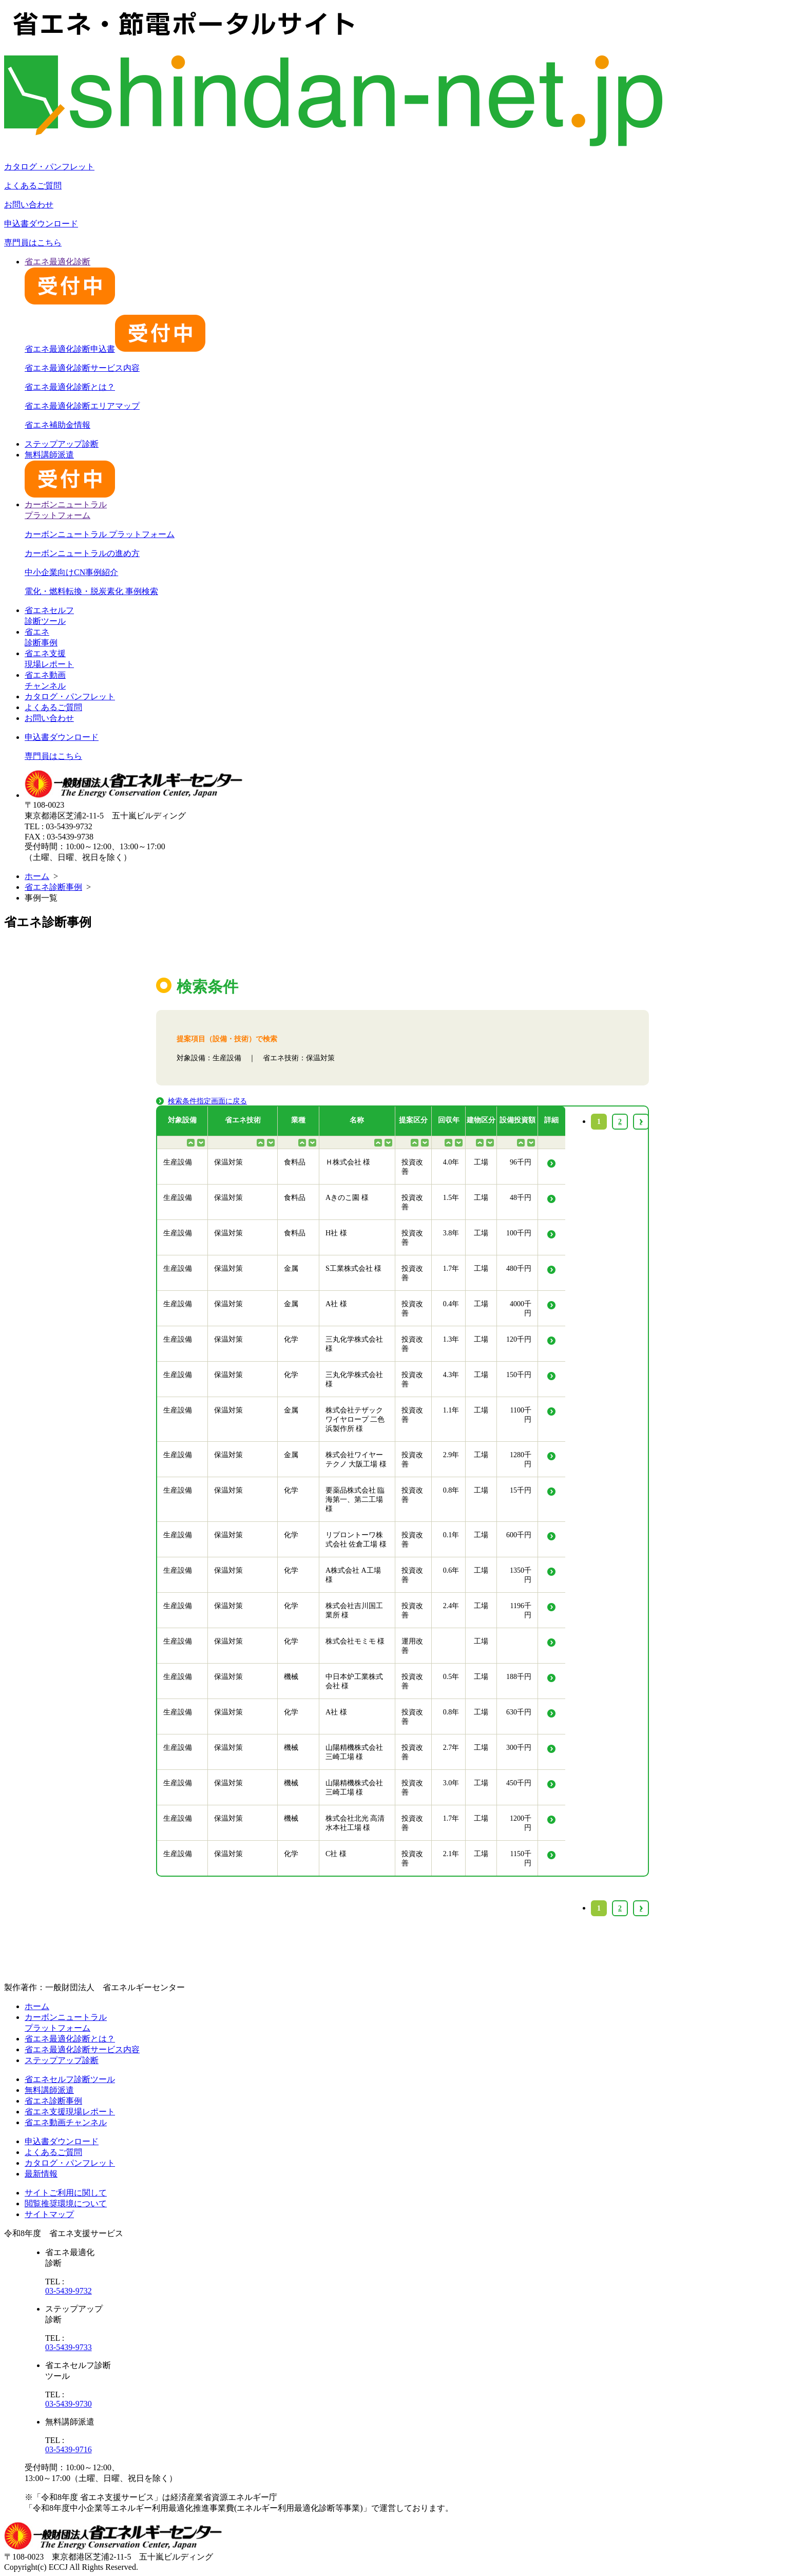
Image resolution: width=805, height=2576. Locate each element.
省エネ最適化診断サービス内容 (82, 368)
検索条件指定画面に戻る (207, 1101)
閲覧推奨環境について (66, 2203)
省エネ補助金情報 (57, 425)
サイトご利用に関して (66, 2192)
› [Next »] (641, 1908)
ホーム (37, 876)
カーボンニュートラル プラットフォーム (100, 534)
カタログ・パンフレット (49, 166)
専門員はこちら (33, 242)
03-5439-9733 (68, 2347)
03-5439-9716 (68, 2449)
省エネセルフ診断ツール (70, 2079)
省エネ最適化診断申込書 (115, 349)
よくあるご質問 (33, 185)
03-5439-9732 (68, 2290)
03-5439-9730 (68, 2403)
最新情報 (41, 2173)
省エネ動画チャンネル (66, 2122)
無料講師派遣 (49, 2090)
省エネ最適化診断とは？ (70, 387)
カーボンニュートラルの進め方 (82, 553)
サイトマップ (49, 2214)
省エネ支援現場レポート (70, 2111)
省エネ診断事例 (53, 887)
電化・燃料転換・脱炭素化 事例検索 (91, 591)
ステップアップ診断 (62, 444)
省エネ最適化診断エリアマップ (82, 406)
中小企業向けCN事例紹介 (71, 572)
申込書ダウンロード (41, 223)
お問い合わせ (28, 204)
